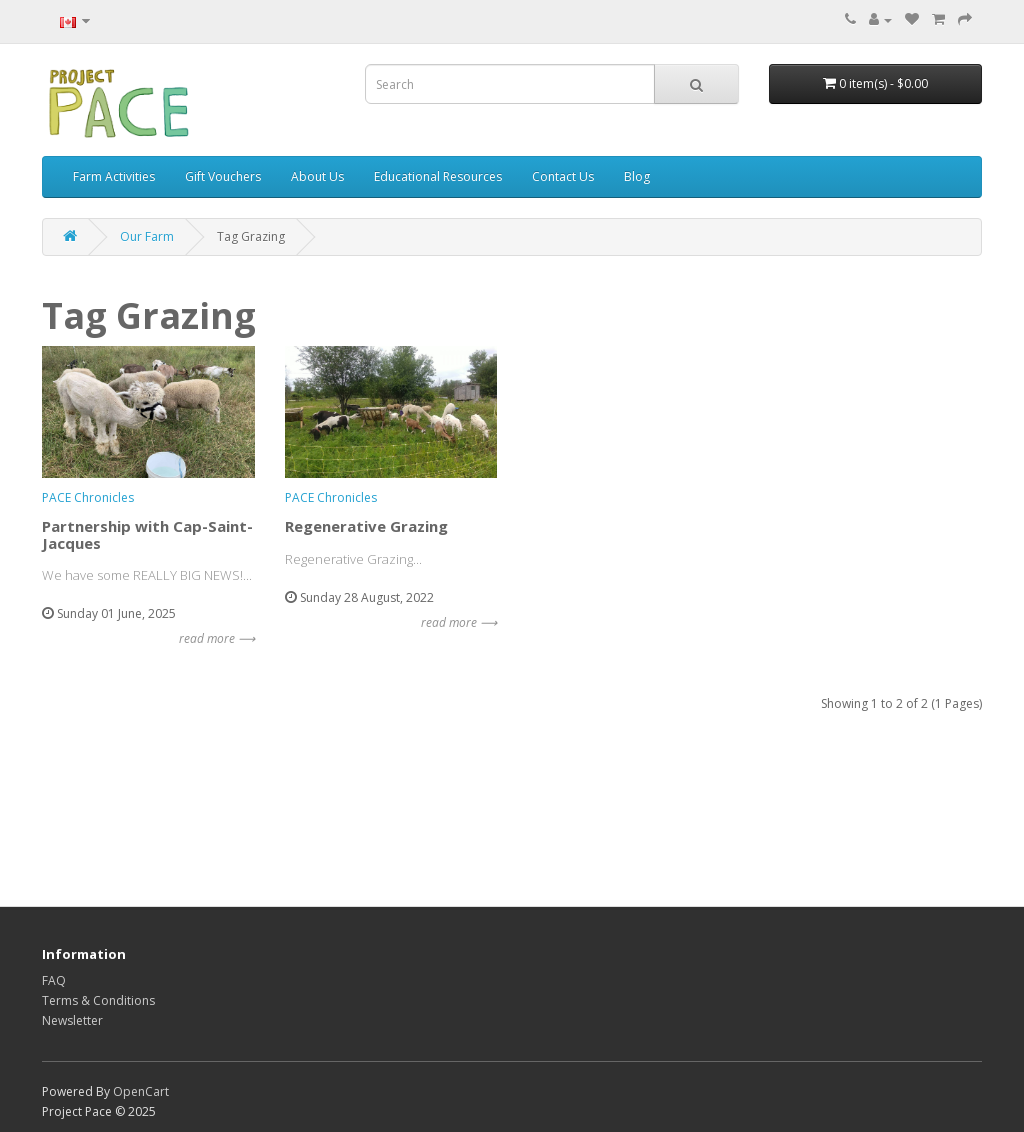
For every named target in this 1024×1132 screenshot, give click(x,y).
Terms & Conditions (98, 1000)
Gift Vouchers (223, 176)
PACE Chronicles (88, 497)
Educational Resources (438, 176)
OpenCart (141, 1091)
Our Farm (147, 236)
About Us (317, 176)
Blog (637, 176)
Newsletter (72, 1020)
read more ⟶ (217, 638)
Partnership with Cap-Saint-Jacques (147, 534)
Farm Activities (114, 176)
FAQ (54, 980)
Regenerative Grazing (366, 526)
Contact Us (563, 176)
